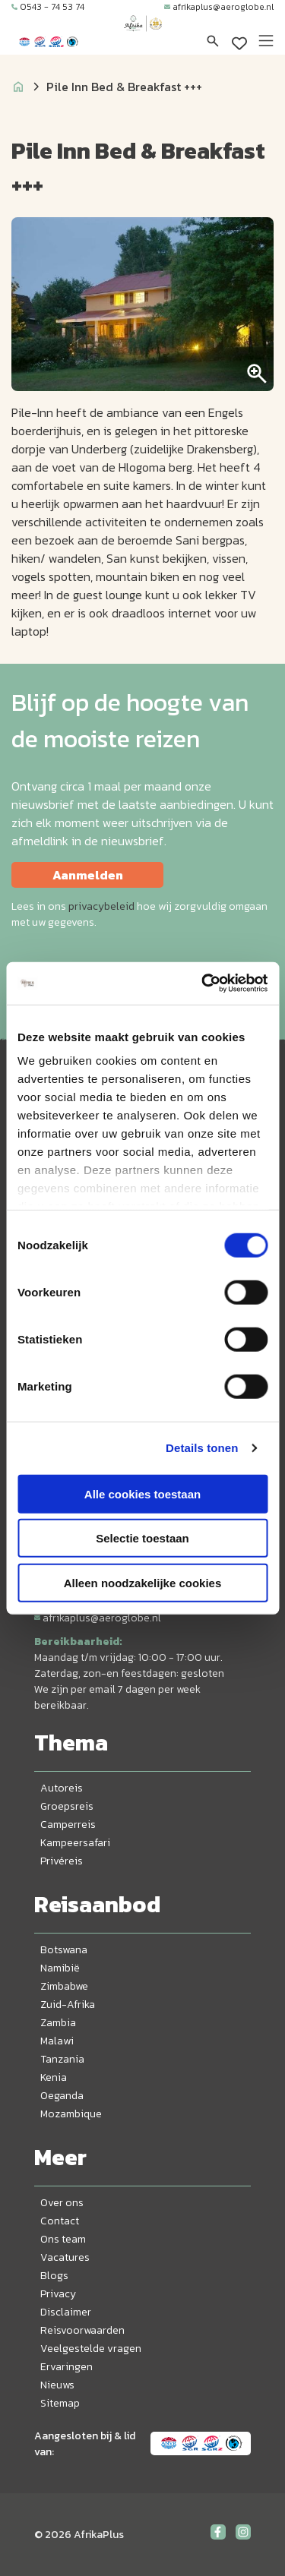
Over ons (62, 2203)
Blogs (54, 2276)
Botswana (63, 1950)
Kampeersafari (75, 1843)
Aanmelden (87, 875)
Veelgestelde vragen (90, 2349)
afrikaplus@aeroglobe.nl (219, 7)
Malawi (57, 2041)
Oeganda (62, 2096)
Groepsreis (66, 1806)
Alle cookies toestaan (142, 1493)
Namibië (60, 1968)
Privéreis (61, 1861)
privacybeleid (101, 906)
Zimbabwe (64, 1986)
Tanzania (62, 2059)
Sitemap (60, 2403)
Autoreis (61, 1788)
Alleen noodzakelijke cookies (143, 1582)
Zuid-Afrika (67, 2004)
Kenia (53, 2077)
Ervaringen (66, 2367)
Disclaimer (65, 2312)
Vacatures (65, 2257)
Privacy (58, 2294)
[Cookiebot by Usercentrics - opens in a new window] (203, 983)
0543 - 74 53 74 (47, 7)
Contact (59, 2221)
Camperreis (68, 1825)
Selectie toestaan (142, 1538)
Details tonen (202, 1447)
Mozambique (71, 2114)
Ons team (63, 2239)
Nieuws (57, 2385)
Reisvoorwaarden (82, 2330)
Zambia (58, 2023)
